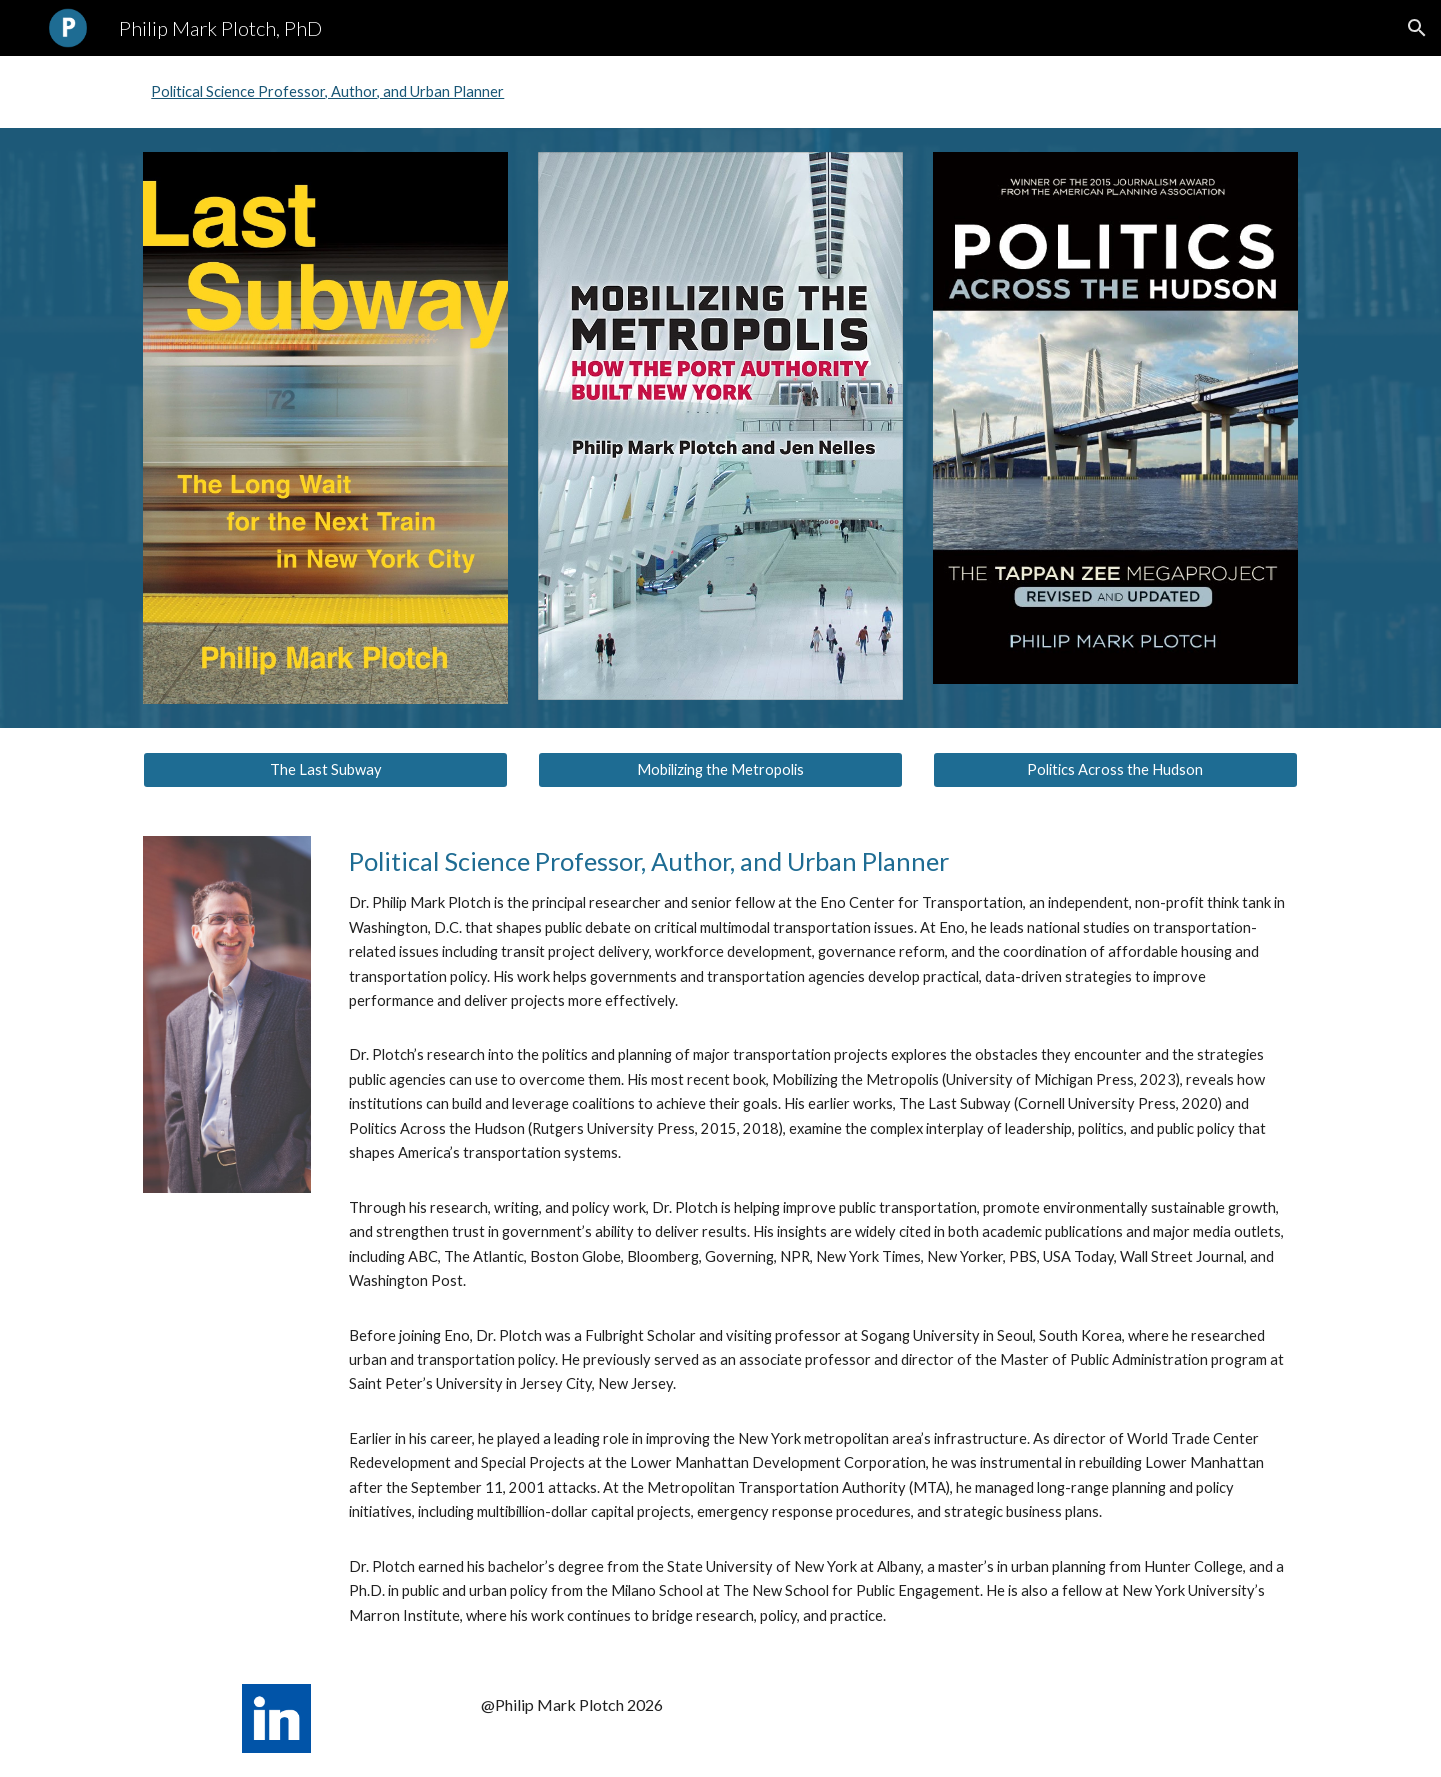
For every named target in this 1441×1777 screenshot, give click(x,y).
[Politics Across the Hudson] (1115, 770)
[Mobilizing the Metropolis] (720, 770)
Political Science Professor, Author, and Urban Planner (327, 91)
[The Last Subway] (325, 770)
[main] (819, 1236)
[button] (1417, 28)
